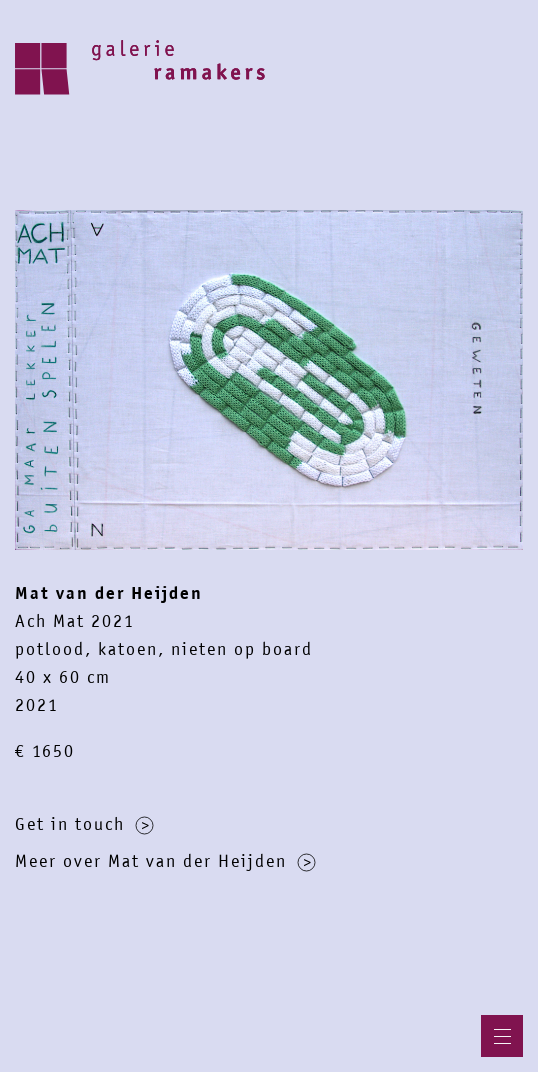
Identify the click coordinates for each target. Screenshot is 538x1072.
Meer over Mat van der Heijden (165, 861)
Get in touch (84, 824)
